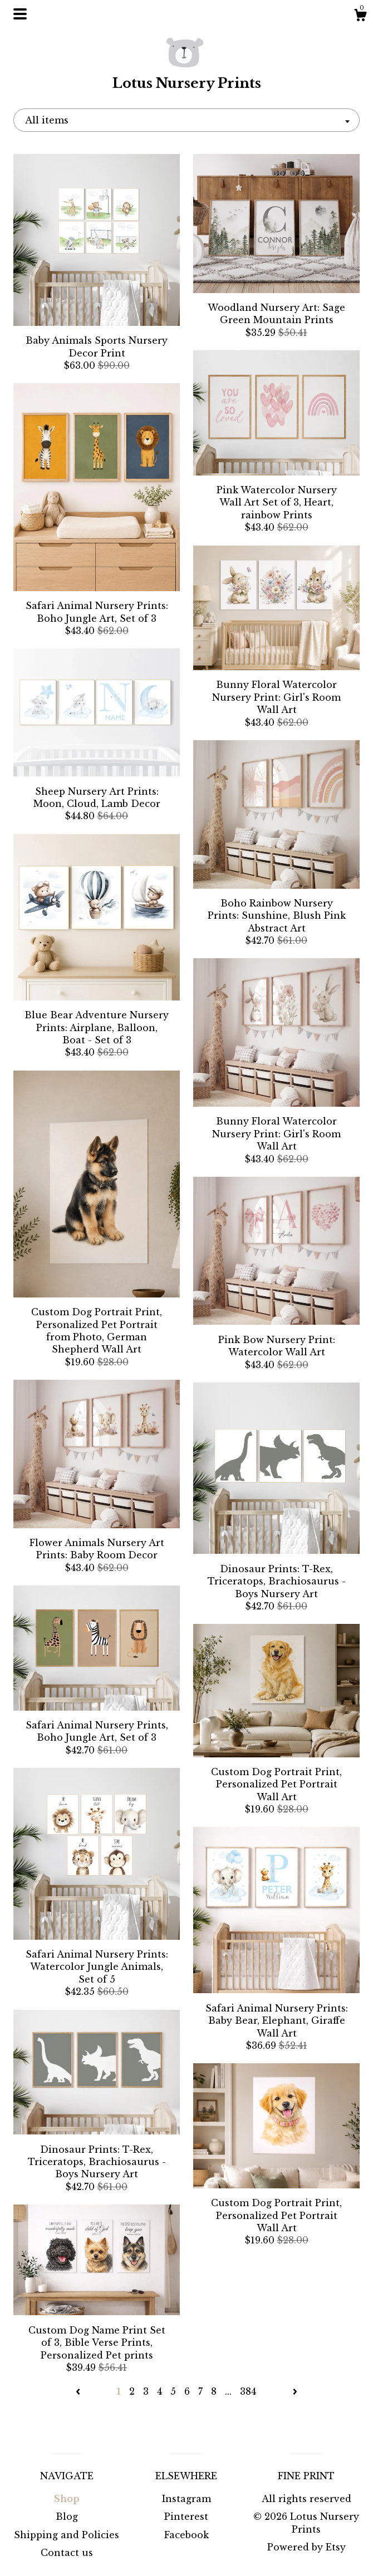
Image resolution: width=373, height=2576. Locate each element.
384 (248, 2391)
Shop (67, 2498)
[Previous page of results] (79, 2391)
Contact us (67, 2552)
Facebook (186, 2534)
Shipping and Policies (66, 2534)
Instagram (186, 2498)
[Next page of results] (295, 2391)
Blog (67, 2516)
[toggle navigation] (20, 13)
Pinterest (186, 2516)
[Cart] (360, 16)
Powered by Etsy (306, 2547)
